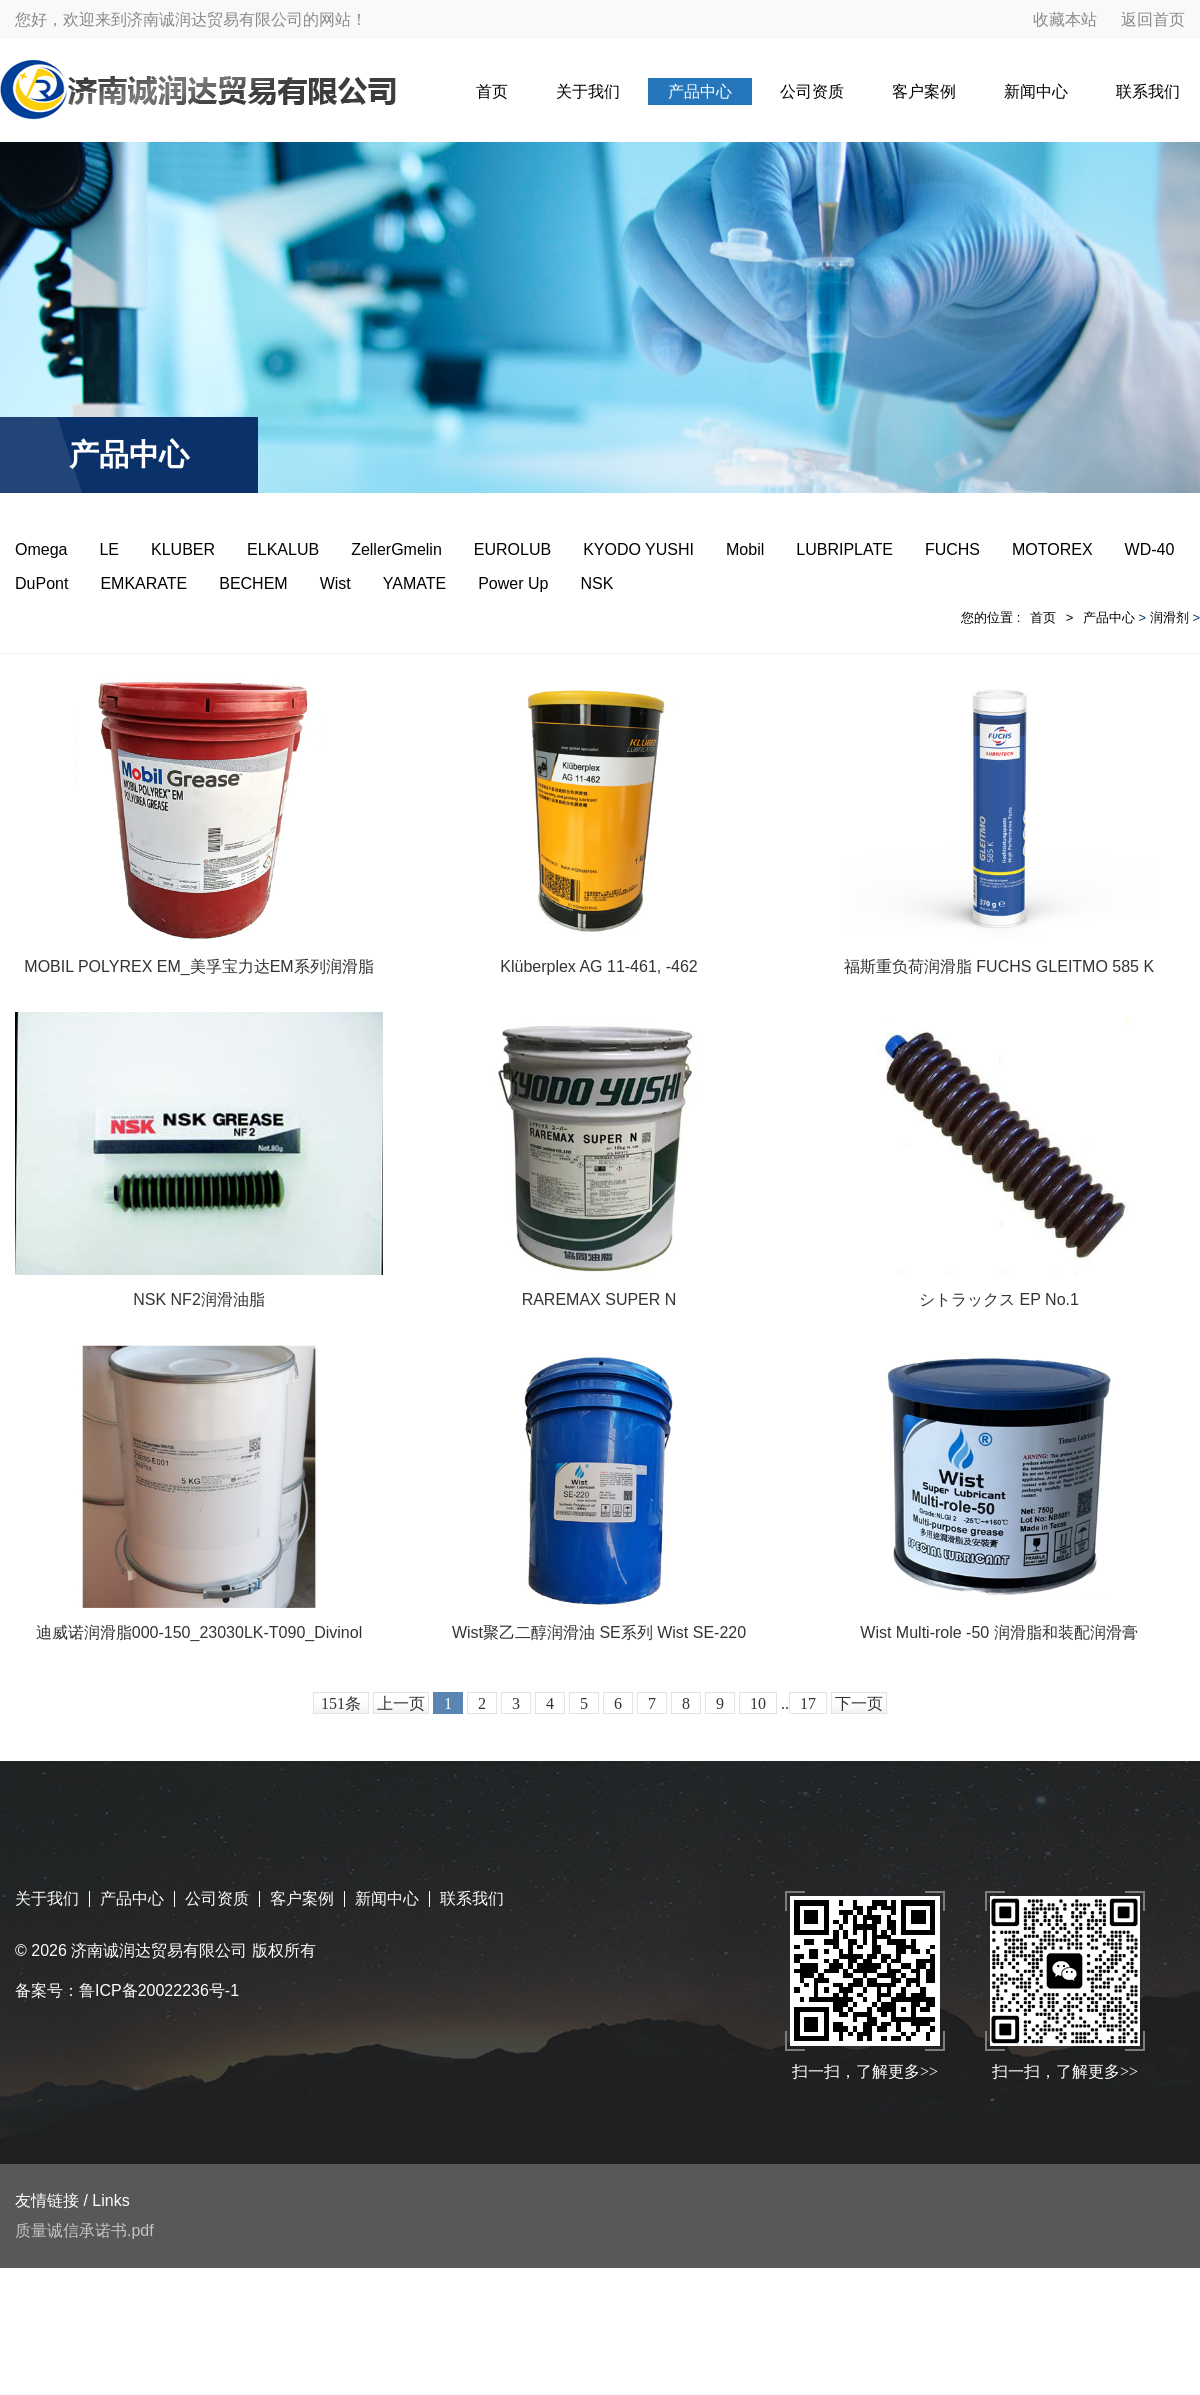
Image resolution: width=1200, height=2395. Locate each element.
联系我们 (1148, 91)
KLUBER (183, 549)
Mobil (745, 549)
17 (808, 1703)
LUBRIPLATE (844, 549)
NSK (596, 583)
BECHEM (253, 583)
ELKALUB (283, 549)
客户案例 (924, 91)
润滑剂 (1169, 617)
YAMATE (414, 583)
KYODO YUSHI (638, 549)
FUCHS (952, 549)
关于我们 (588, 91)
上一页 (401, 1703)
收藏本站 (1065, 19)
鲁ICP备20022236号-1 (159, 1990)
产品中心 (700, 91)
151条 (341, 1703)
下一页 (859, 1703)
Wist (335, 583)
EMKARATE (143, 583)
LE (109, 549)
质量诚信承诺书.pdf (84, 2230)
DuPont (41, 583)
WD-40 (1150, 549)
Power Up (513, 583)
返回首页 (1153, 19)
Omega (41, 549)
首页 (492, 91)
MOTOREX (1052, 549)
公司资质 (812, 91)
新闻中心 (1036, 91)
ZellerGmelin (396, 549)
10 (758, 1703)
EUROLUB (512, 549)
